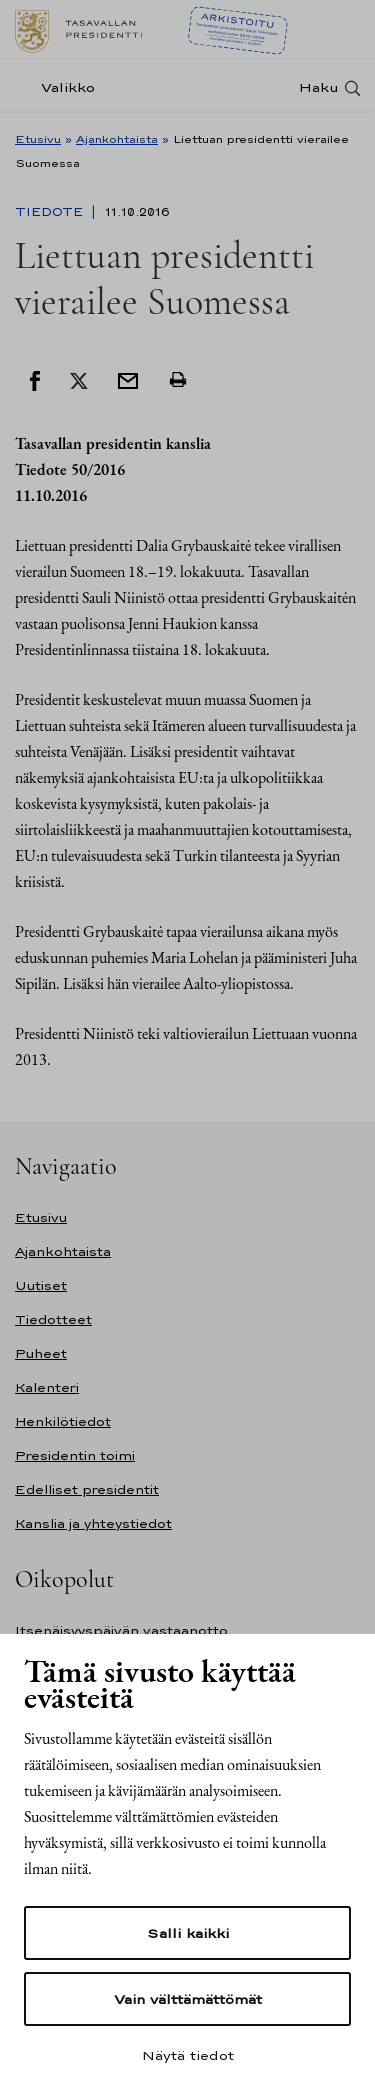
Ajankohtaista (117, 139)
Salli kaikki (188, 1933)
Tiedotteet (53, 1319)
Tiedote (51, 212)
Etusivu (38, 139)
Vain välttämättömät (188, 1999)
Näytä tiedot (188, 2055)
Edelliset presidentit (87, 1489)
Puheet (41, 1353)
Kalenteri (47, 1387)
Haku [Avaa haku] (319, 87)
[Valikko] (61, 87)
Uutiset (41, 1285)
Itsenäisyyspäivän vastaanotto (121, 1630)
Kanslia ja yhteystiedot (93, 1523)
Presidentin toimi (75, 1455)
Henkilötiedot (63, 1421)
